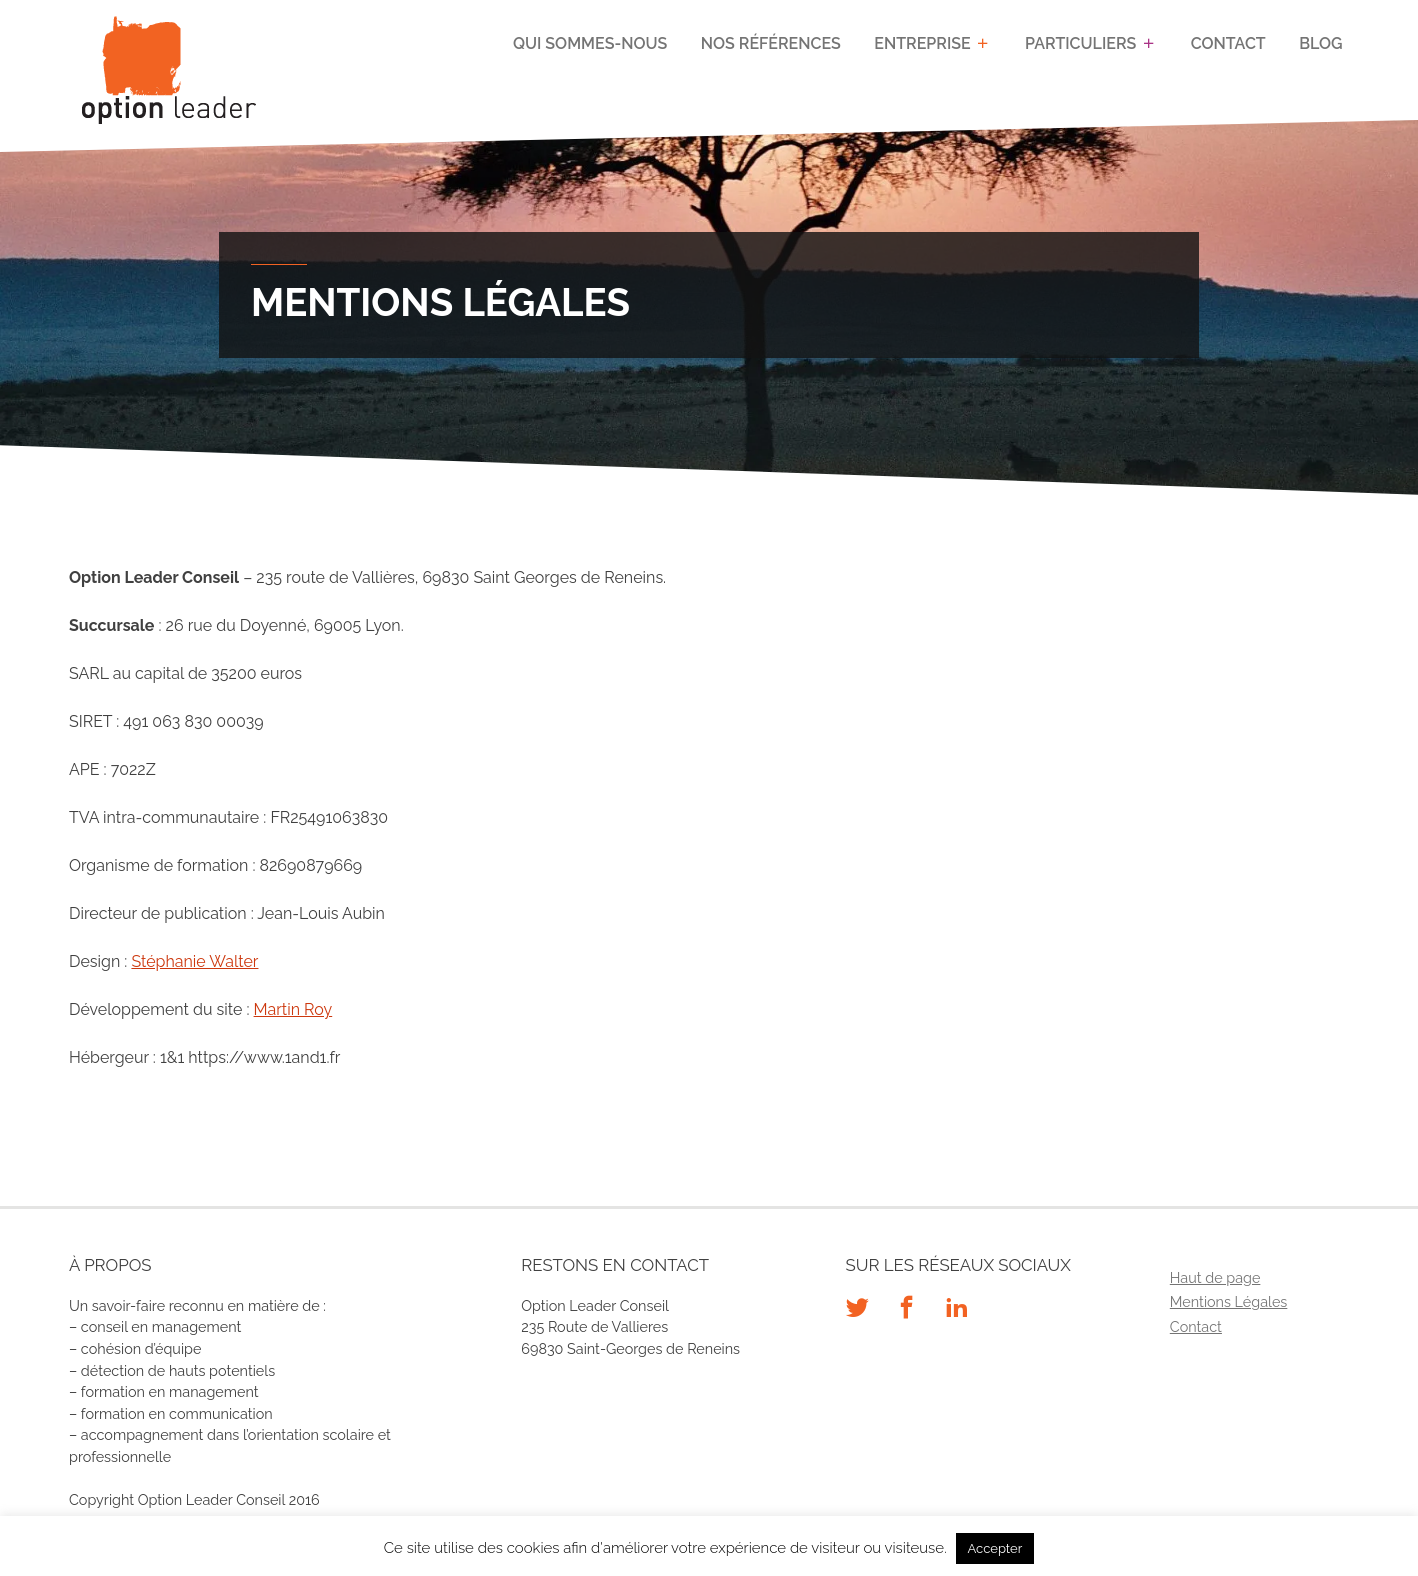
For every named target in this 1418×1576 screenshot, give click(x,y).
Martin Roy (293, 1009)
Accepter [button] (995, 1548)
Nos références (771, 43)
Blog (1320, 43)
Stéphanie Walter (194, 961)
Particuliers (1080, 43)
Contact (1228, 43)
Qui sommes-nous (590, 43)
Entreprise (922, 43)
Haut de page (1215, 1277)
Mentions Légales (1229, 1301)
